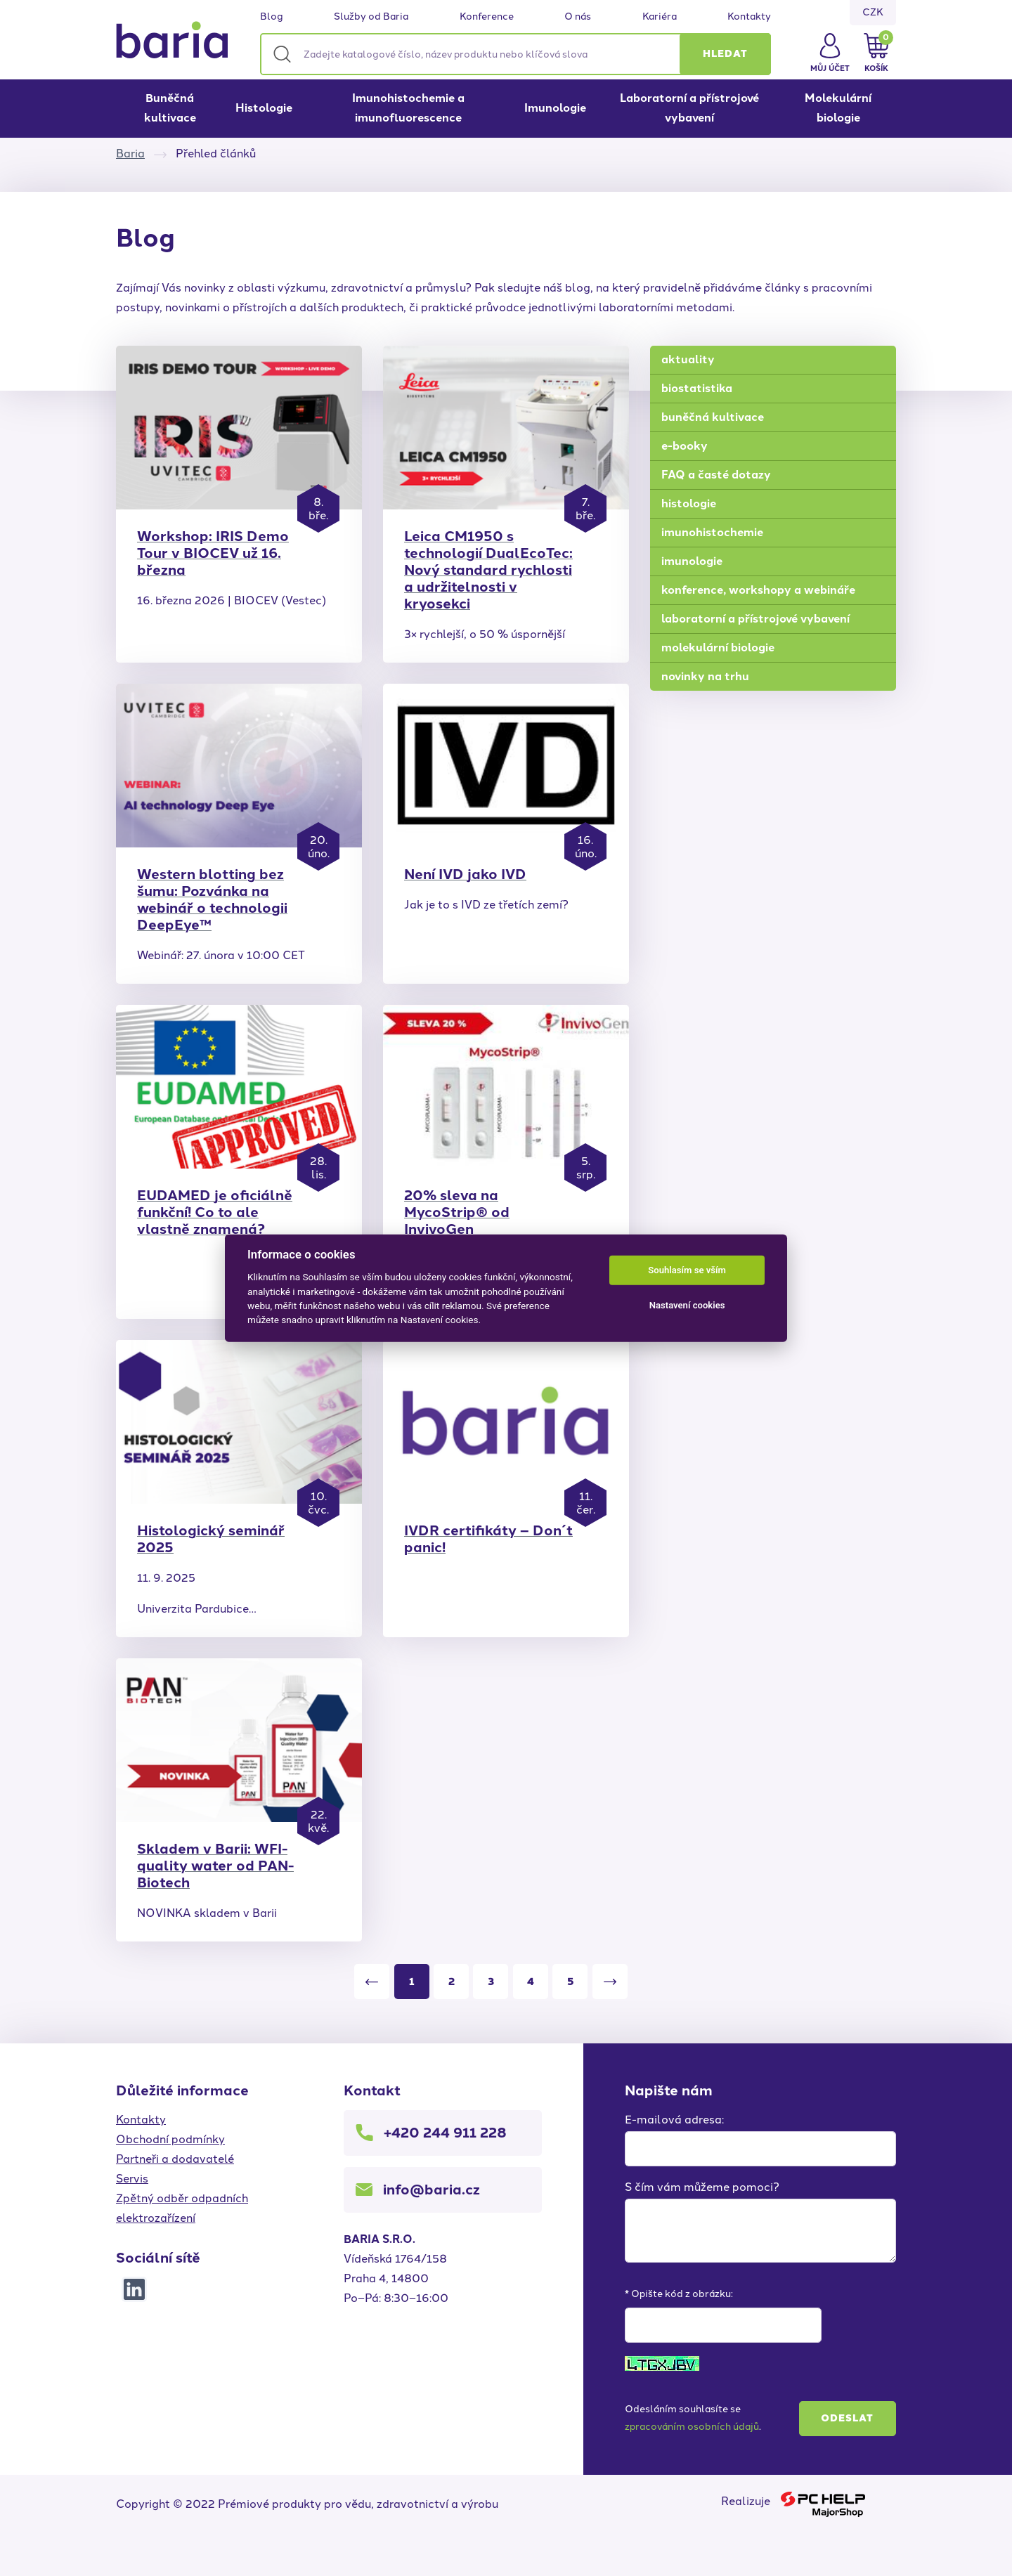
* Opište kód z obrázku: (679, 2294)
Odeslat (847, 2418)
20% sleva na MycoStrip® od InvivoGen (457, 1212)
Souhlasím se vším (687, 1270)
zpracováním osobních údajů (692, 2427)
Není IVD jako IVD (465, 874)
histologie (688, 503)
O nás (577, 17)
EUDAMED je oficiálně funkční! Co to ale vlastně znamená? (214, 1212)
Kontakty (749, 17)
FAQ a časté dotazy (716, 474)
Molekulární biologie (838, 107)
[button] (725, 54)
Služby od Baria (371, 17)
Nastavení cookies (687, 1305)
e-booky (684, 446)
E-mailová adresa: (674, 2119)
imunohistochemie (712, 532)
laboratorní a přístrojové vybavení (755, 618)
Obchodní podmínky (170, 2139)
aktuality (688, 359)
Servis (132, 2178)
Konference (487, 17)
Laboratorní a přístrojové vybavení (689, 107)
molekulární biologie (717, 647)
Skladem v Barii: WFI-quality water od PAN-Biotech (215, 1865)
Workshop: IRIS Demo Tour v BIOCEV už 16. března (213, 553)
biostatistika (696, 388)
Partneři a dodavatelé (175, 2159)
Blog (271, 17)
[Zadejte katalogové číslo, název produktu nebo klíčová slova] (515, 54)
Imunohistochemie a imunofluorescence (408, 107)
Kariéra (659, 17)
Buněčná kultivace (170, 107)
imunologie (691, 561)
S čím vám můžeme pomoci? (702, 2187)
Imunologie (555, 108)
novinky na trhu (705, 676)
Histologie (263, 108)
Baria (130, 153)
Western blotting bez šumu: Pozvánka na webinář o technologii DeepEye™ (212, 899)
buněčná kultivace (712, 417)
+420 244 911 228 (445, 2132)
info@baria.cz (431, 2189)
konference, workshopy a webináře (758, 590)
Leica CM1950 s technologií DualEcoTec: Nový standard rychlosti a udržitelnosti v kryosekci (488, 570)
